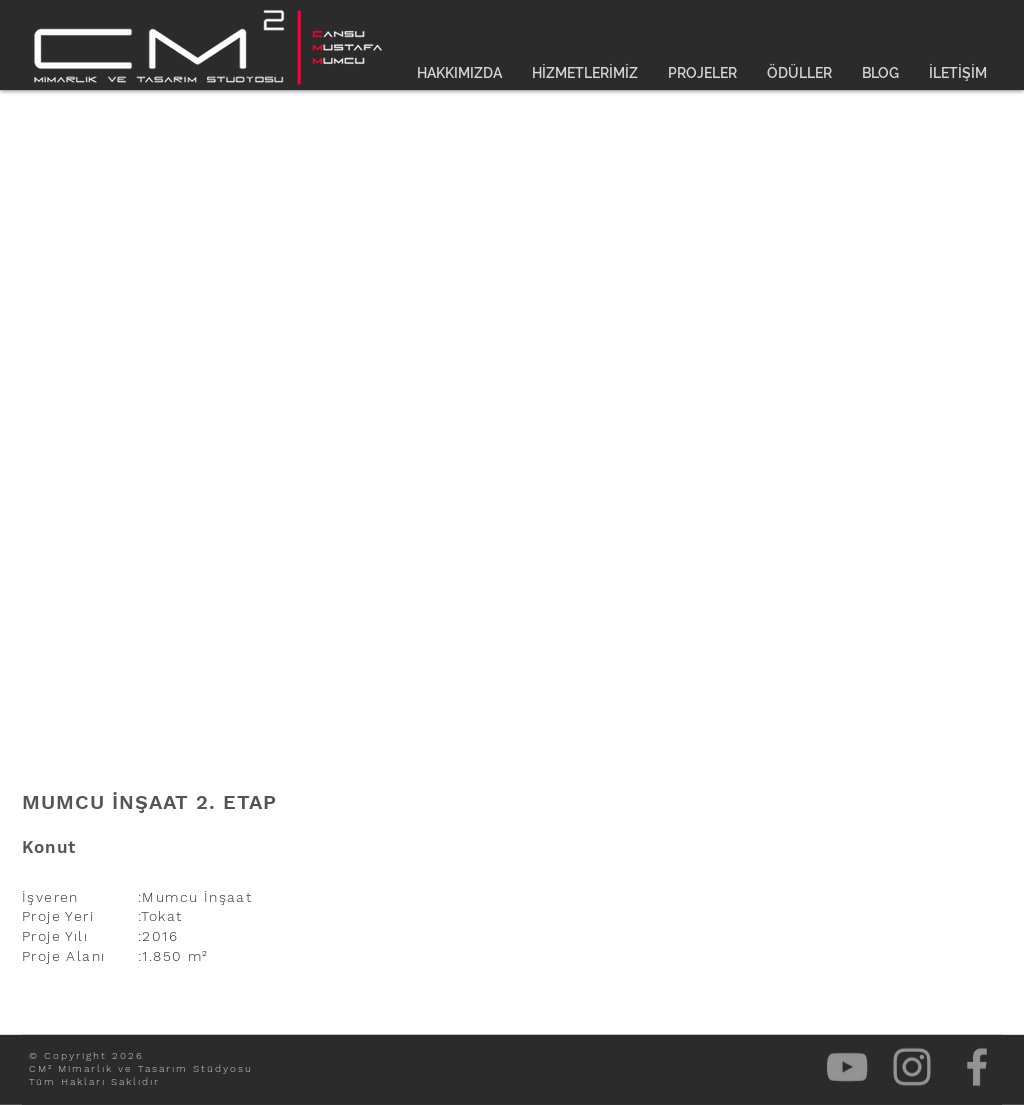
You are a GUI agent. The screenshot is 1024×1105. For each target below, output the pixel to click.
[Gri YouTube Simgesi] (847, 1067)
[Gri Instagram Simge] (912, 1067)
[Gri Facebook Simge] (977, 1067)
